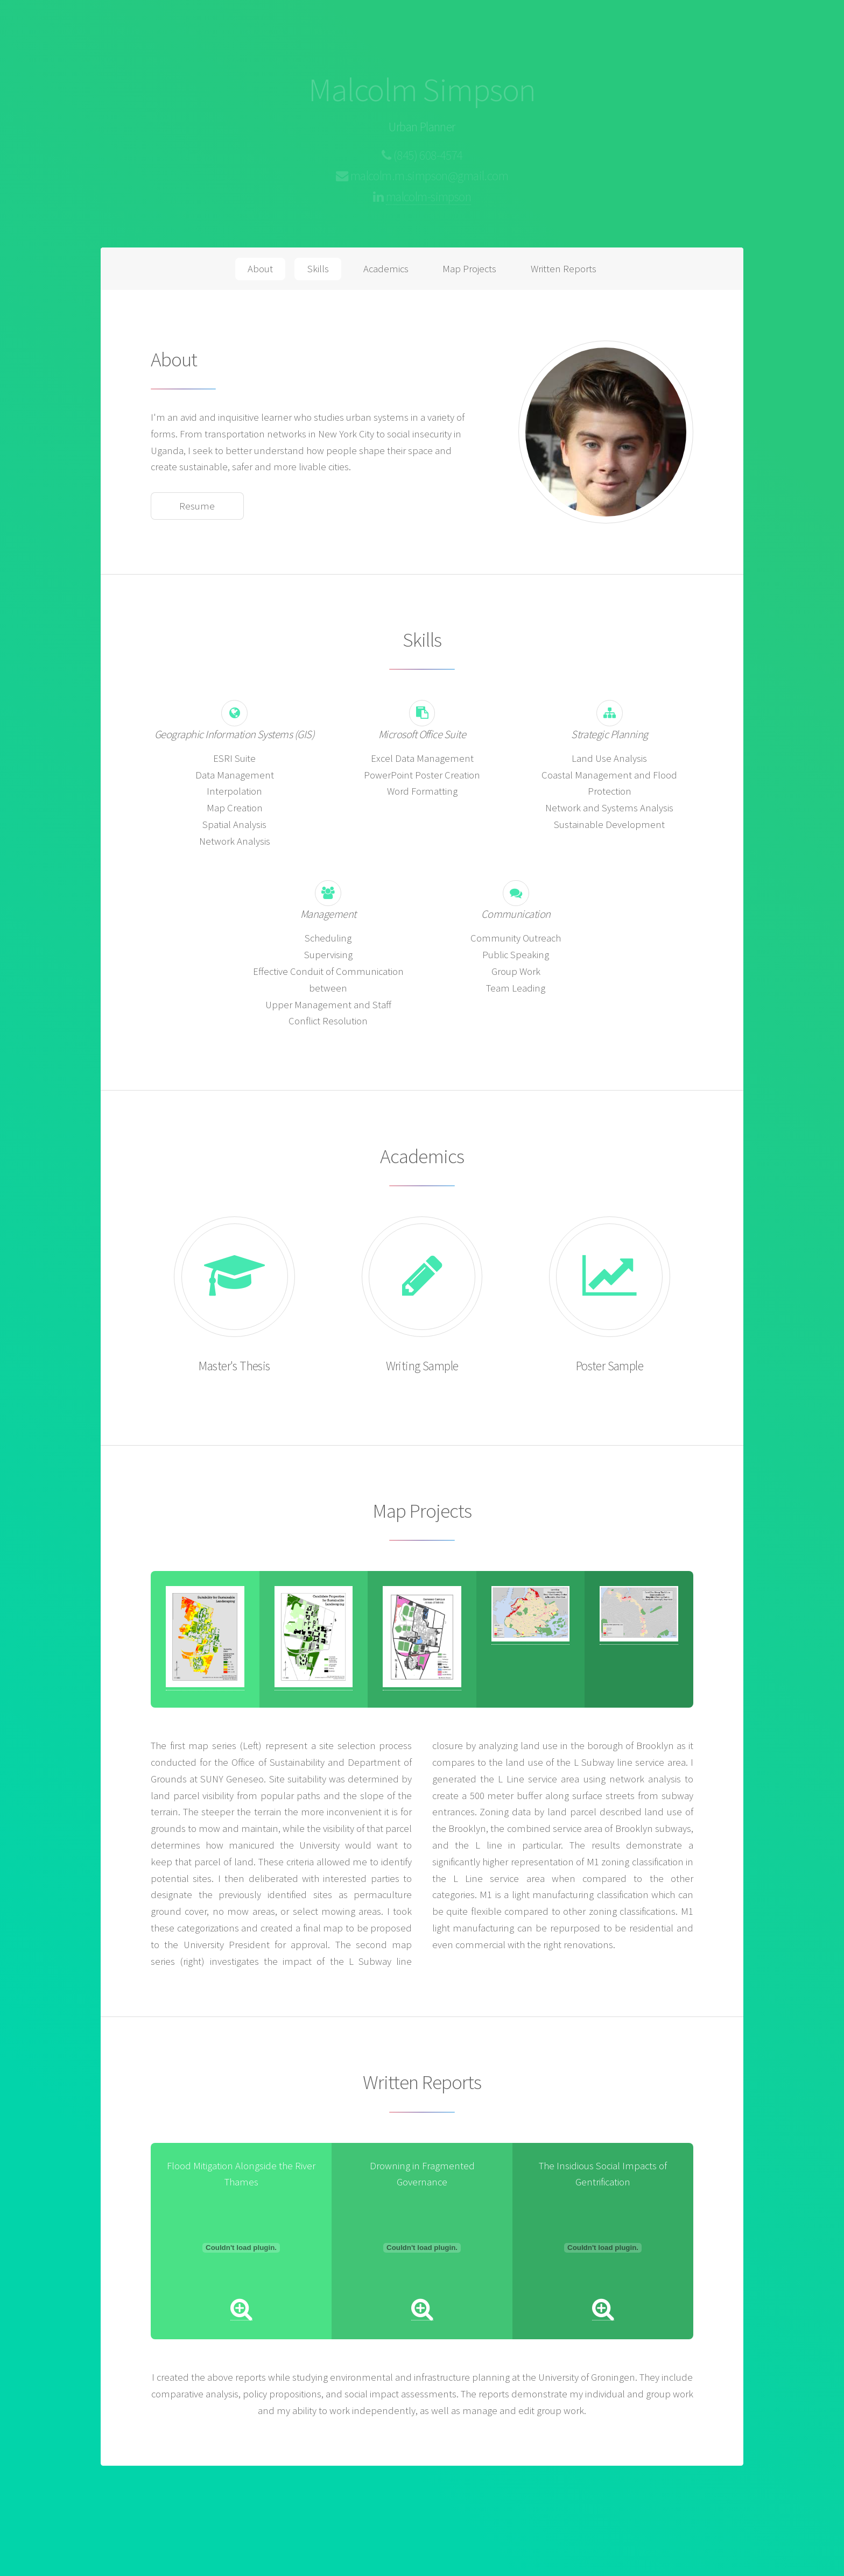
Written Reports (563, 269)
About (260, 269)
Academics (386, 269)
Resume (197, 506)
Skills (318, 269)
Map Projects (469, 269)
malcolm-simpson (428, 196)
